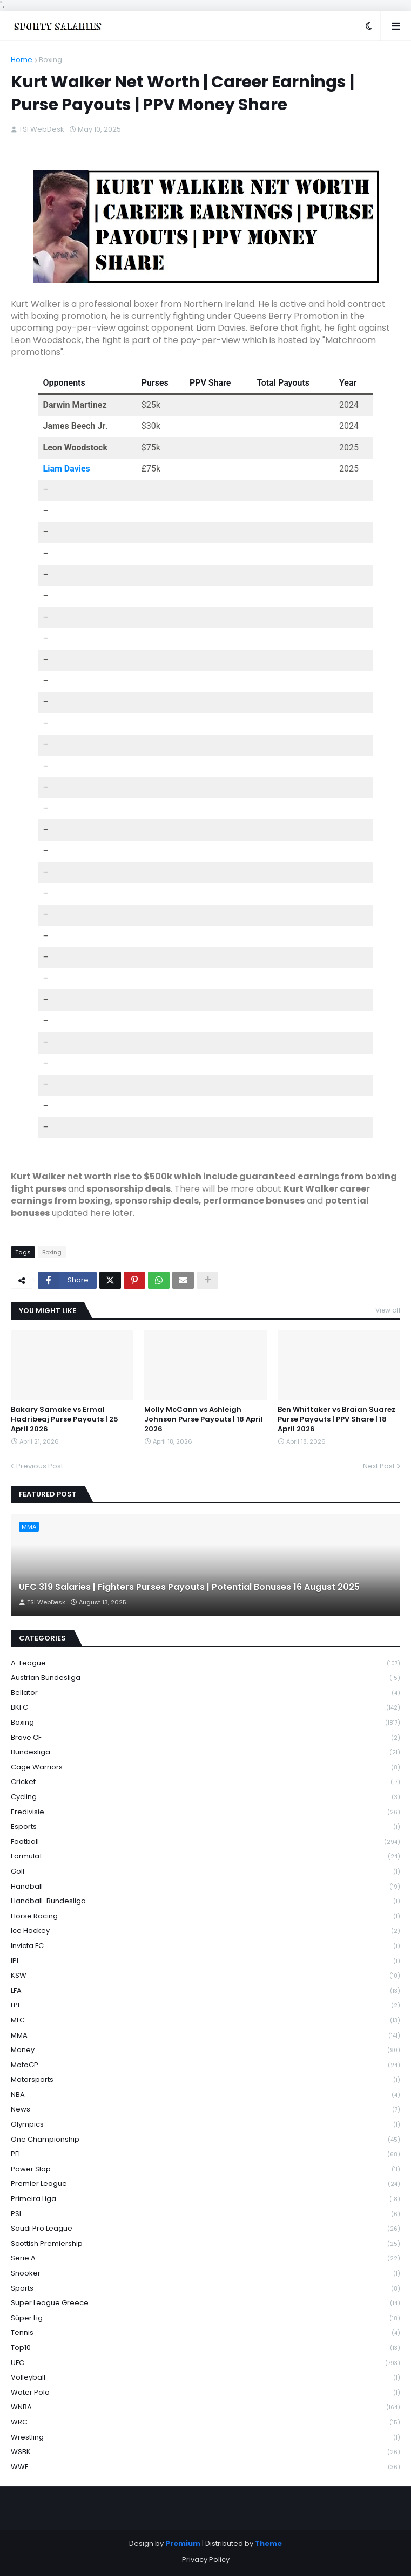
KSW (205, 1975)
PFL (205, 2154)
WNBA (205, 2407)
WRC (205, 2422)
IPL (205, 1961)
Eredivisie (205, 1812)
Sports (205, 2288)
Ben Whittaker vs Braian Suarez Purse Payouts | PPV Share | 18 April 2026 (336, 1419)
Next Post (379, 1466)
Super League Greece (205, 2303)
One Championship (205, 2139)
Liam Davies (66, 468)
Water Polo (205, 2393)
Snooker (205, 2273)
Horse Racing (205, 1916)
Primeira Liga (205, 2199)
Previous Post (39, 1466)
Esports (205, 1827)
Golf (205, 1871)
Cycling (205, 1797)
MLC (205, 2020)
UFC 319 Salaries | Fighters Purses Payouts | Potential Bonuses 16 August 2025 (189, 1587)
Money (205, 2050)
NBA (205, 2095)
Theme (268, 2543)
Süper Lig (205, 2318)
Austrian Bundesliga (205, 1678)
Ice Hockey (205, 1931)
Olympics (205, 2124)
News (205, 2109)
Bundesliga (205, 1752)
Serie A (205, 2258)
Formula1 (205, 1856)
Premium (182, 2543)
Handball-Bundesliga (205, 1901)
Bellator (205, 1693)
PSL (205, 2214)
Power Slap (205, 2169)
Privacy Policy (206, 2559)
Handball (205, 1886)
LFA (205, 1991)
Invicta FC (205, 1946)
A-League (205, 1663)
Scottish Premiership (205, 2244)
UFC (205, 2363)
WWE (205, 2467)
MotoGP (205, 2065)
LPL (205, 2005)
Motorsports (205, 2080)
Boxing (50, 59)
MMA (205, 2035)
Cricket (205, 1782)
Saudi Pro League (205, 2229)
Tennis (205, 2333)
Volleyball (205, 2377)
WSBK (205, 2452)
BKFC (205, 1707)
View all (387, 1310)
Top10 (205, 2348)
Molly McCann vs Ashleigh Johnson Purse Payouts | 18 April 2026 (203, 1419)
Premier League (205, 2184)
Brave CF (205, 1738)
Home (21, 59)
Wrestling (205, 2437)
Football (205, 1842)
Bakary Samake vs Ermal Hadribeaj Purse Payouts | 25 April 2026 (64, 1419)
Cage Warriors (205, 1767)
